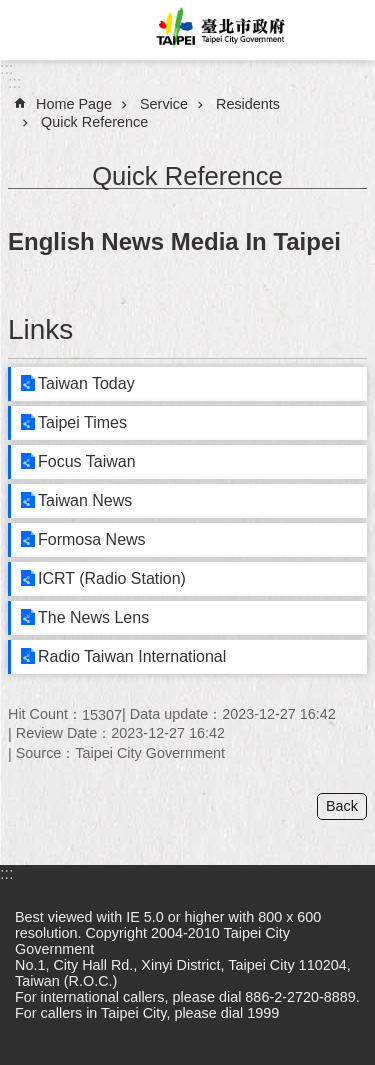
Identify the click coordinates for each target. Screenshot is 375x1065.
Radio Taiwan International (132, 656)
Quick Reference (94, 122)
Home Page (74, 104)
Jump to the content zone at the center (10, 10)
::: (6, 68)
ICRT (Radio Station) (112, 578)
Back (342, 806)
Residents (248, 104)
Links (40, 329)
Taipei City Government (217, 30)
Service (164, 104)
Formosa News (92, 539)
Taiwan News (85, 500)
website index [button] (30, 30)
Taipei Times (82, 422)
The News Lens (93, 617)
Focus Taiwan (87, 461)
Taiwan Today (86, 383)
